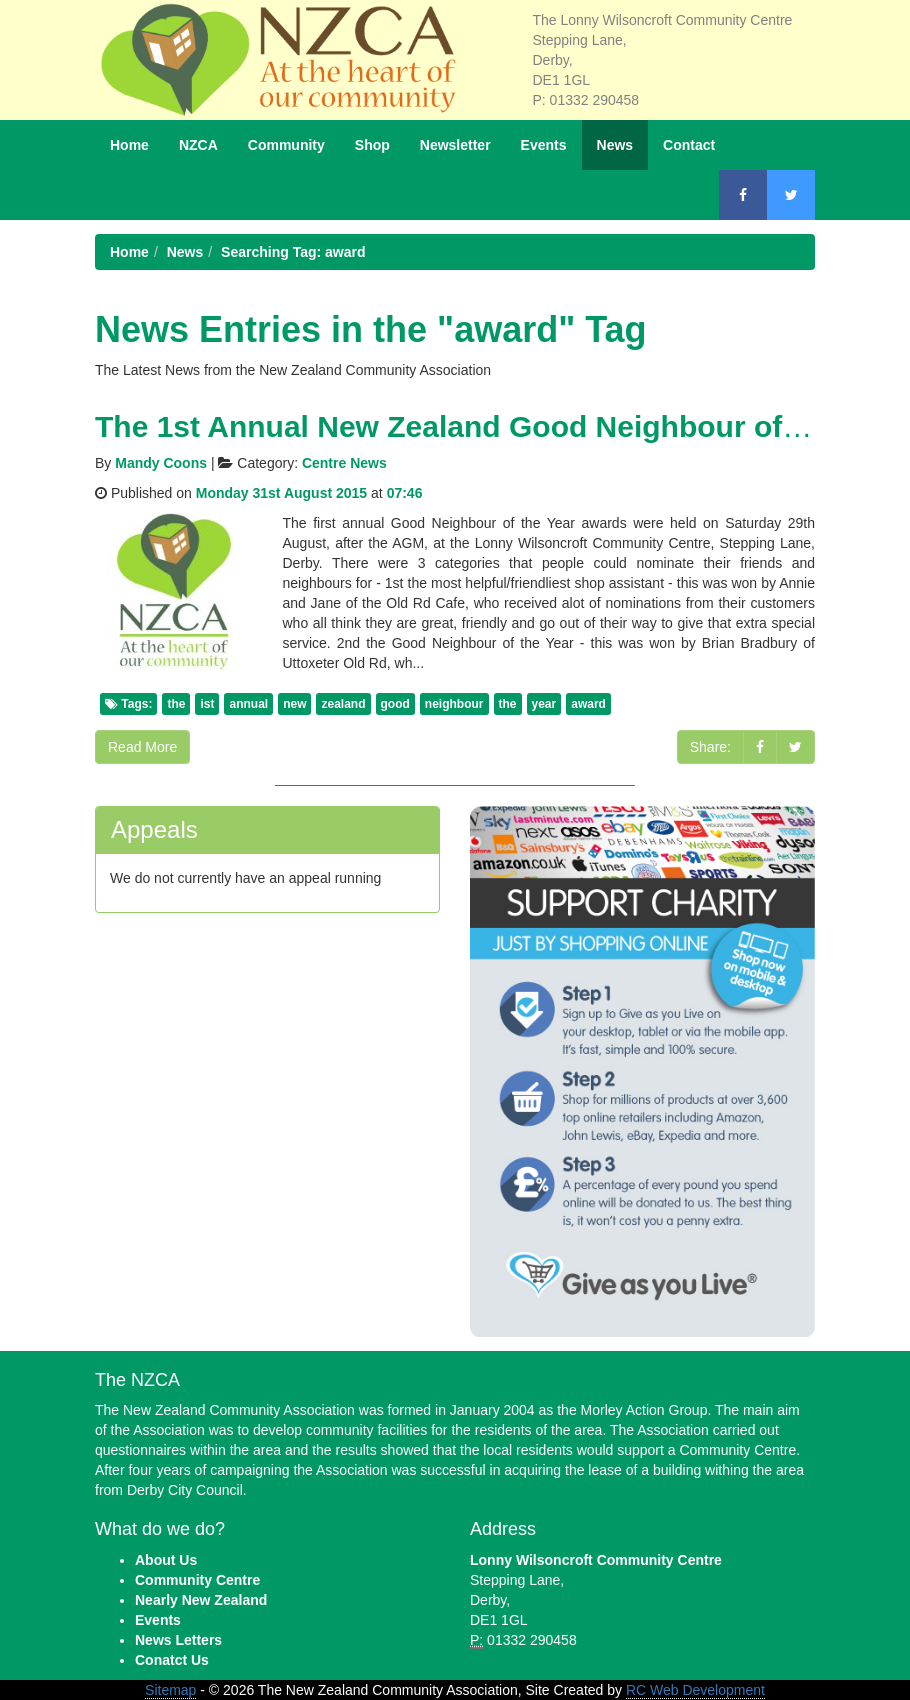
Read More (142, 747)
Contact (689, 145)
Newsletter (455, 145)
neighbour (454, 704)
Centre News (344, 463)
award (588, 704)
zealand (343, 704)
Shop (372, 145)
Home (129, 145)
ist (207, 704)
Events (544, 145)
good (395, 704)
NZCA (198, 145)
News (615, 145)
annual (248, 704)
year (544, 704)
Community (286, 145)
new (294, 704)
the (176, 704)
